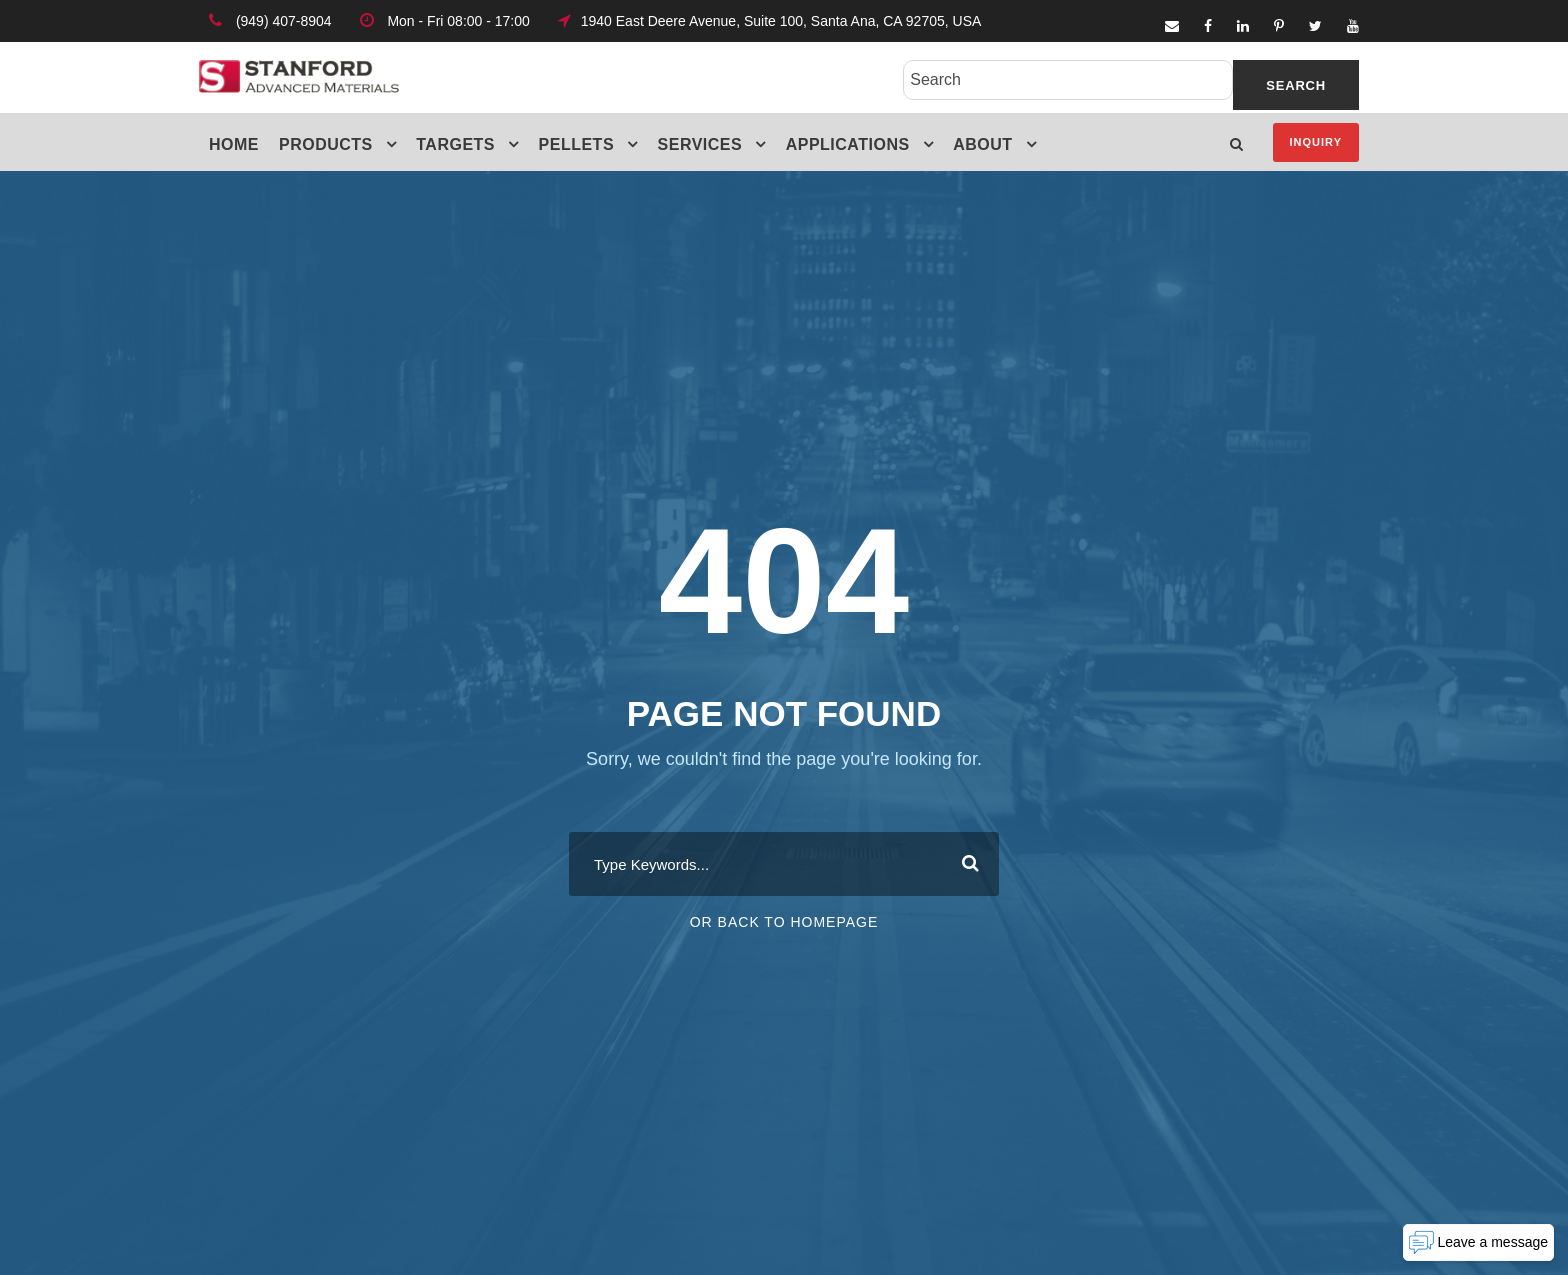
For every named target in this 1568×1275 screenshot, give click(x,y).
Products (326, 144)
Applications (848, 144)
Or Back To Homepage (784, 922)
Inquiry (1316, 142)
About (982, 144)
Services (700, 144)
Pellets (577, 144)
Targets (455, 144)
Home (234, 144)
